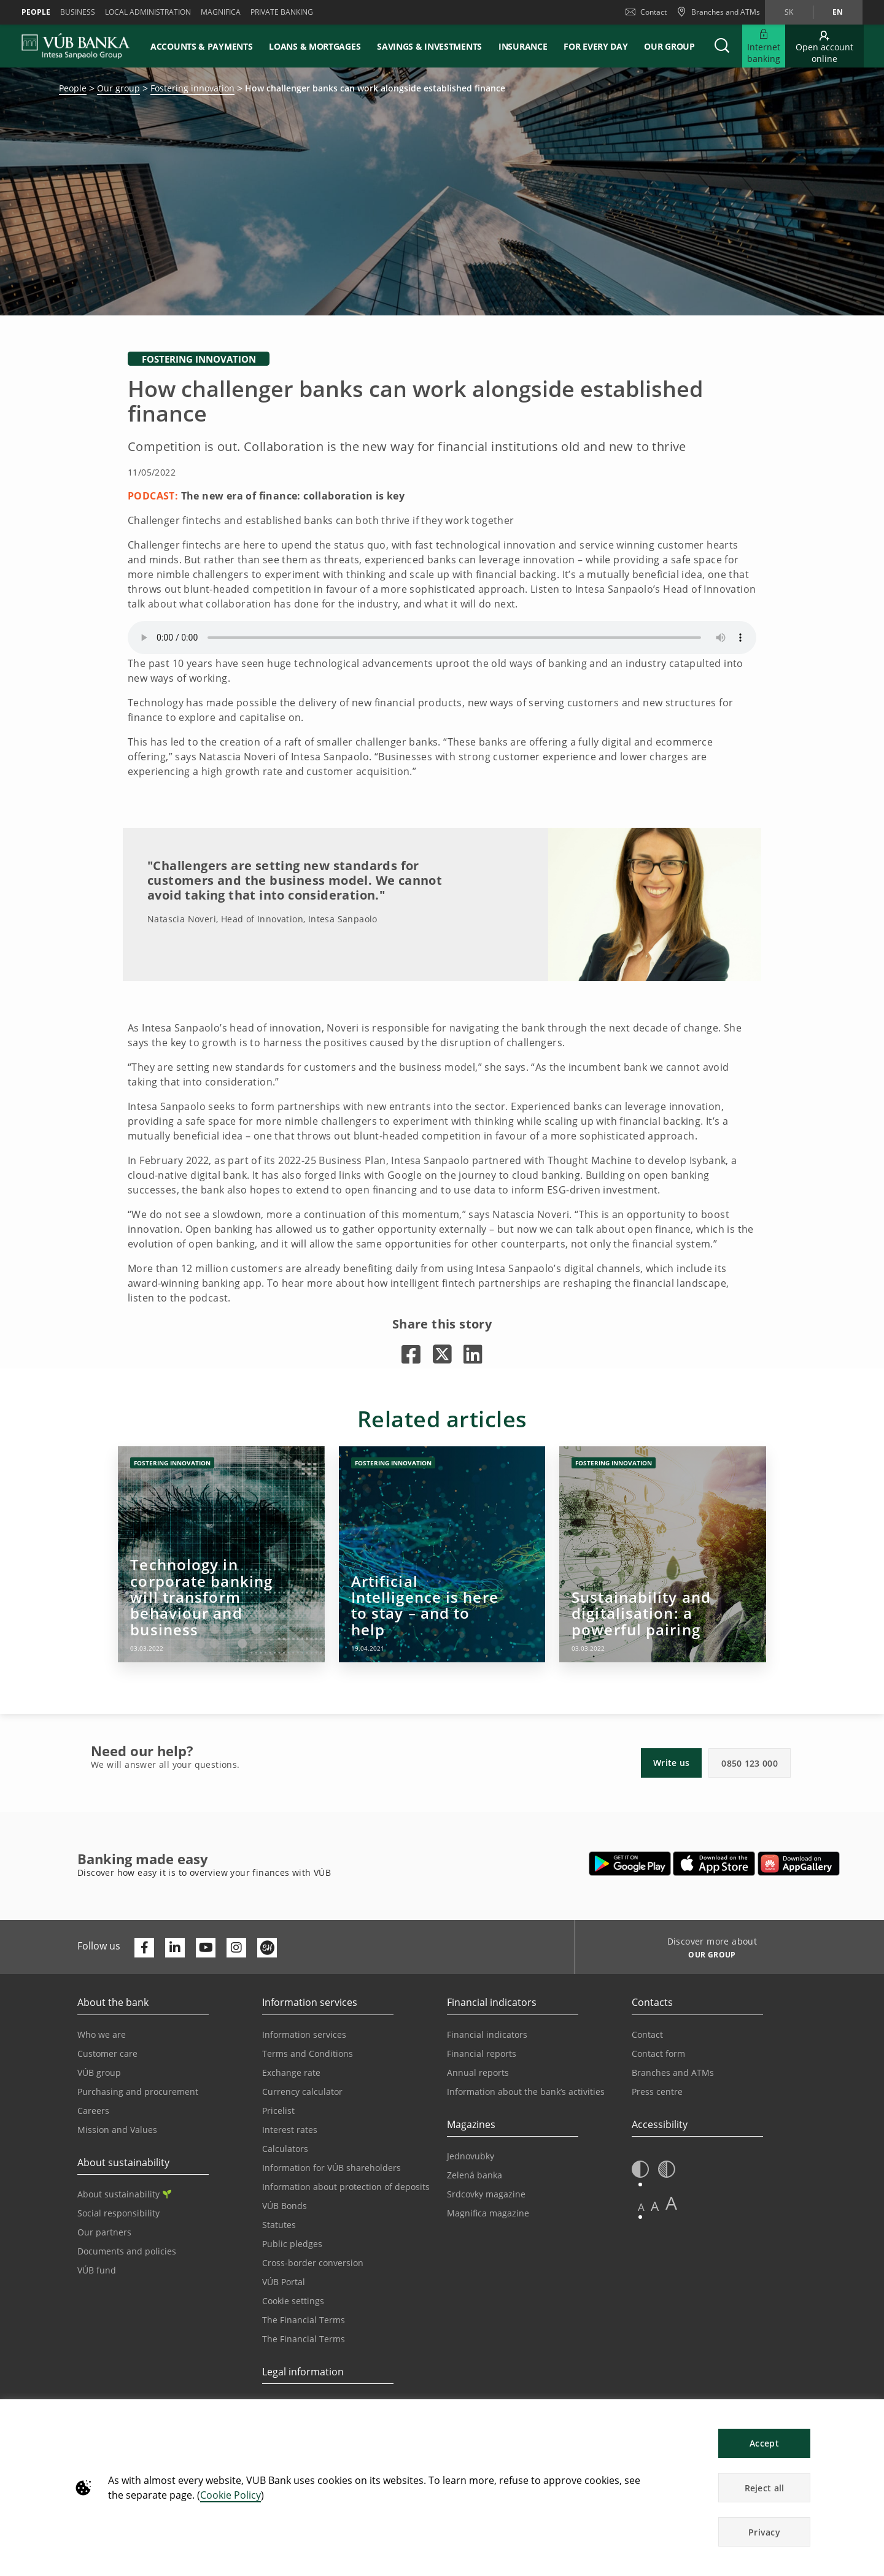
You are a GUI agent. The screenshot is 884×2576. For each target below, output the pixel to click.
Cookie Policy (230, 2495)
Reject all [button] (765, 2488)
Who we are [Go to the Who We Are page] (101, 2034)
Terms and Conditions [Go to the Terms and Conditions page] (307, 2053)
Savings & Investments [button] (429, 46)
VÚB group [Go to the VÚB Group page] (99, 2072)
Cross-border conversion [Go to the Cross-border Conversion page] (312, 2263)
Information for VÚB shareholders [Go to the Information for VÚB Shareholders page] (331, 2167)
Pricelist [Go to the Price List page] (278, 2110)
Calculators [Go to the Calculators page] (285, 2148)
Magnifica (221, 12)
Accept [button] (764, 2443)
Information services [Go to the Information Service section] (304, 2034)
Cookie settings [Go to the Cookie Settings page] (293, 2301)
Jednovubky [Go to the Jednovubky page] (470, 2156)
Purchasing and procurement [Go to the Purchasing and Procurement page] (137, 2091)
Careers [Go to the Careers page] (93, 2110)
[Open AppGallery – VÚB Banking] (799, 1863)
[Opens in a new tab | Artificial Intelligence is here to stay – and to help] (442, 1554)
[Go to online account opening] (824, 46)
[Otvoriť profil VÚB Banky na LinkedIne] (175, 1947)
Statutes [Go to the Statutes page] (279, 2225)
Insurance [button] (522, 46)
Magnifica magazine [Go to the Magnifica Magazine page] (488, 2213)
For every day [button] (595, 46)
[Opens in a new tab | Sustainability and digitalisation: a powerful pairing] (662, 1554)
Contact (646, 12)
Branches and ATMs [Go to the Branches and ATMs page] (673, 2072)
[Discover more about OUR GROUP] (707, 1956)
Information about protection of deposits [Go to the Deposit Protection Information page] (346, 2186)
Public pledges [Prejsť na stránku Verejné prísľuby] (292, 2244)
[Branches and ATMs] (718, 12)
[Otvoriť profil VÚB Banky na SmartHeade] (267, 1947)
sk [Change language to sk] (789, 12)
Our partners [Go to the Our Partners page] (104, 2232)
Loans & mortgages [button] (314, 46)
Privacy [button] (764, 2532)
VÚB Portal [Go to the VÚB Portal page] (283, 2282)
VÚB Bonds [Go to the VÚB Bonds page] (284, 2206)
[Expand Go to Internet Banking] (763, 46)
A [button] (641, 2207)
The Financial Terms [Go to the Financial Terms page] (303, 2320)
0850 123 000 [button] (749, 1763)
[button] (722, 46)
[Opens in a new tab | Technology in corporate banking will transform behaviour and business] (221, 1554)
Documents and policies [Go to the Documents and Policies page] (126, 2251)
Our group (669, 46)
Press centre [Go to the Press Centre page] (657, 2091)
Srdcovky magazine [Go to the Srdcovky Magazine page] (486, 2194)
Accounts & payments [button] (201, 46)
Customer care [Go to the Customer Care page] (107, 2053)
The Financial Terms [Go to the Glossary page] (303, 2339)
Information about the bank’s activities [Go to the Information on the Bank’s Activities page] (526, 2091)
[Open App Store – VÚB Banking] (714, 1863)
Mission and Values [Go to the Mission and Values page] (117, 2129)
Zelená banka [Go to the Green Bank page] (474, 2175)
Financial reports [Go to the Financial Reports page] (481, 2053)
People (35, 12)
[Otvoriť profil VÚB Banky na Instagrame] (236, 1947)
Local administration (148, 12)
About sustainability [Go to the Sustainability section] (124, 2194)
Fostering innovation (192, 88)
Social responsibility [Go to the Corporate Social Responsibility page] (118, 2213)
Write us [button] (671, 1762)
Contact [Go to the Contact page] (647, 2034)
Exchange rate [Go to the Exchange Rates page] (291, 2072)
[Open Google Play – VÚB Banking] (630, 1863)
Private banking (281, 12)
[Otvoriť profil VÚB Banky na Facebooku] (144, 1947)
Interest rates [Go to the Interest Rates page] (289, 2129)
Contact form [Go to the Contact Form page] (658, 2053)
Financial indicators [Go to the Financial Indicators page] (487, 2034)
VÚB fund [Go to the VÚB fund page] (96, 2270)
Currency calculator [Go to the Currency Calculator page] (302, 2091)
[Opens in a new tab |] (411, 1354)
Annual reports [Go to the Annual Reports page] (478, 2072)
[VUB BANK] (75, 46)
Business (77, 12)
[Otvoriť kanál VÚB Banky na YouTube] (205, 1947)
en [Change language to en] (837, 12)
